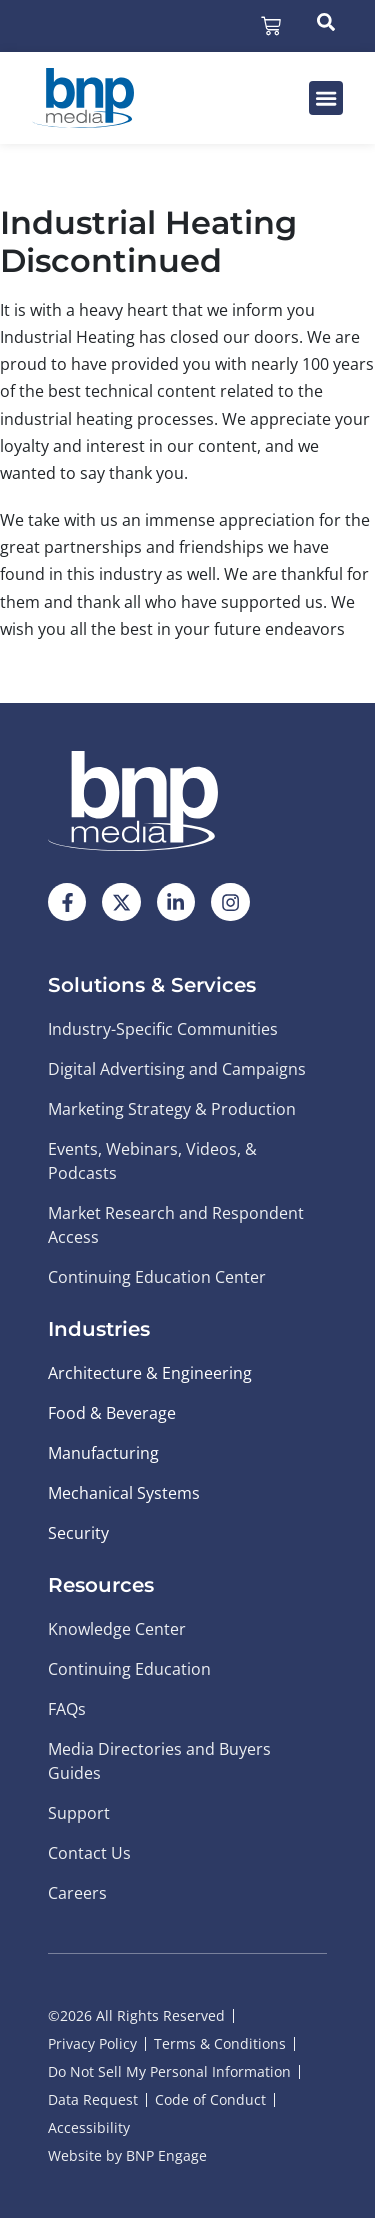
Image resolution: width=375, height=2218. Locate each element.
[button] (326, 98)
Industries (99, 1329)
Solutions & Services (152, 985)
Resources (101, 1585)
